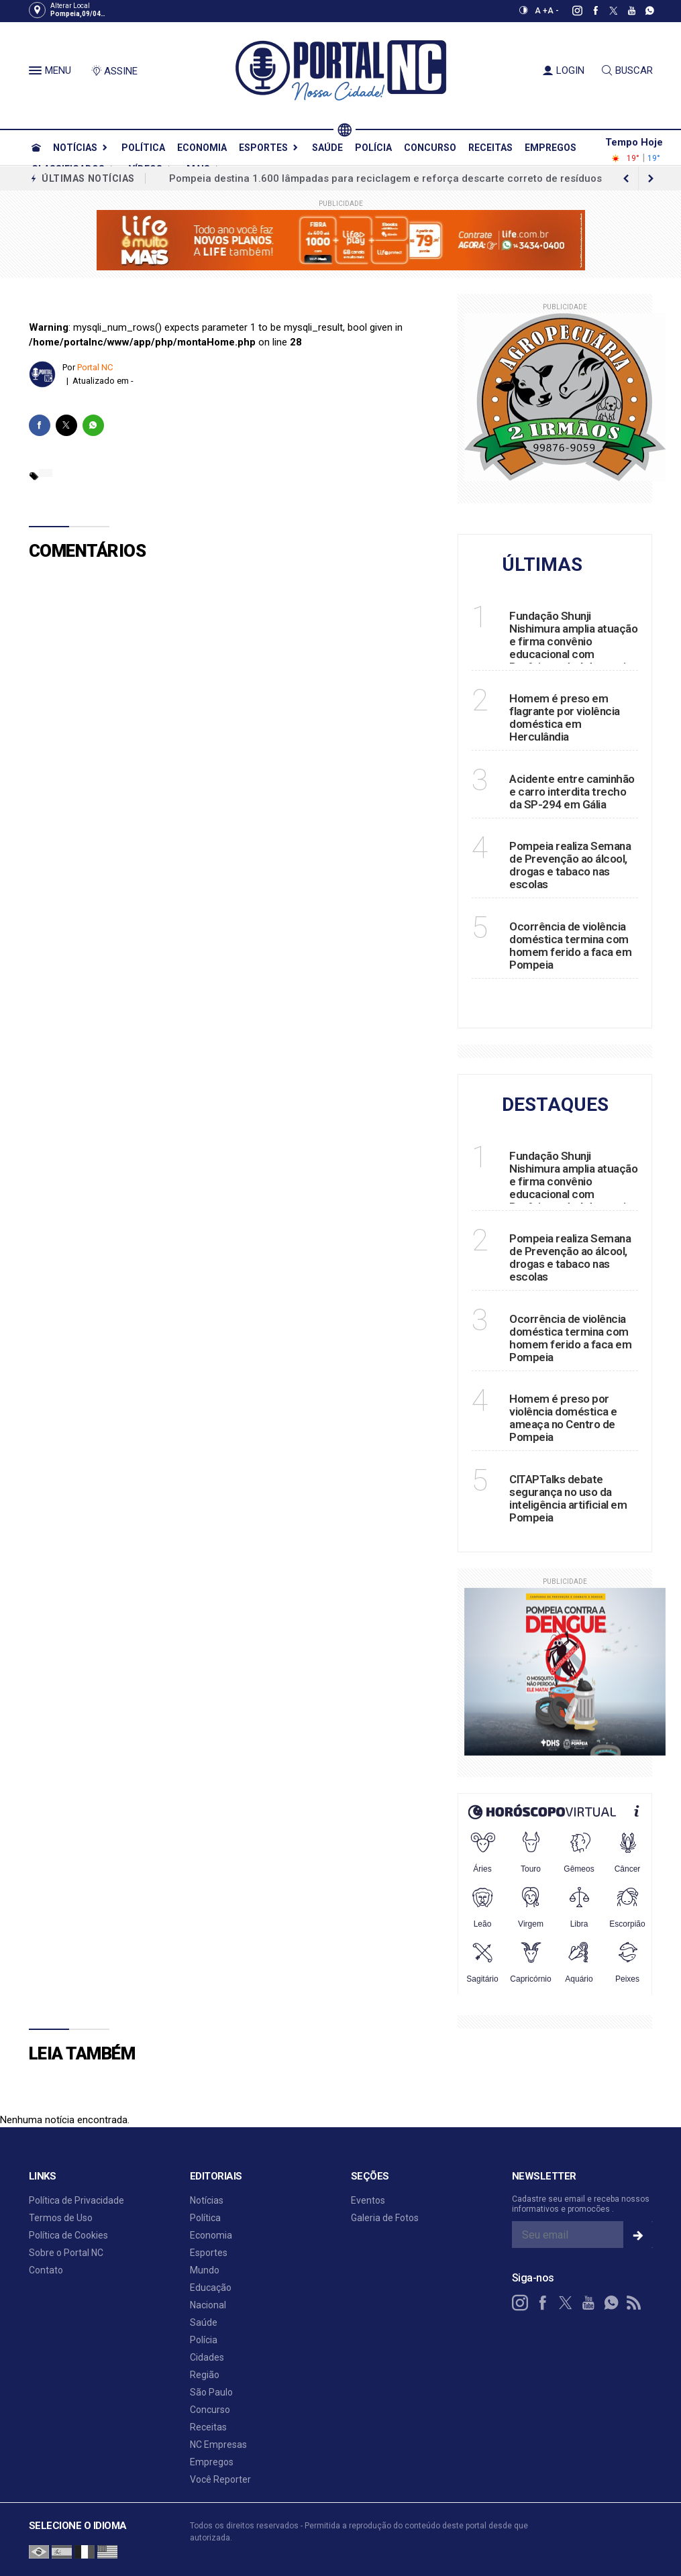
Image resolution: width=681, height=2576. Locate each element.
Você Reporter (220, 2479)
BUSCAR (627, 70)
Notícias (75, 147)
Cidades (207, 2357)
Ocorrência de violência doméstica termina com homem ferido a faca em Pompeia (570, 945)
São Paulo (211, 2392)
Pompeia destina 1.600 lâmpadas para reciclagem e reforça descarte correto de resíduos (385, 178)
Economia (202, 147)
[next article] (627, 178)
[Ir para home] (36, 147)
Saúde (327, 147)
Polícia (373, 147)
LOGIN (563, 70)
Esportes (263, 147)
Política (143, 147)
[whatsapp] (642, 10)
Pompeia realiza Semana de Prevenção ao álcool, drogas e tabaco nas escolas (570, 865)
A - (553, 10)
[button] (37, 73)
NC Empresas (218, 2444)
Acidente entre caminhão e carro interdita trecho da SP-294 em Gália (572, 791)
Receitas (490, 147)
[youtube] (624, 10)
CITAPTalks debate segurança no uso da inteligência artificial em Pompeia (568, 1498)
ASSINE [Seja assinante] (114, 71)
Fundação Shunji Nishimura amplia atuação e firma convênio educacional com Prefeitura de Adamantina (573, 641)
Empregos (550, 147)
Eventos (368, 2200)
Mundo (204, 2270)
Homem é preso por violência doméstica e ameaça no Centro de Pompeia (563, 1418)
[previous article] (651, 178)
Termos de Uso (61, 2217)
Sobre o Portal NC (66, 2252)
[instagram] (570, 10)
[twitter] (606, 10)
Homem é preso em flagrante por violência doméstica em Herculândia (564, 717)
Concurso (430, 147)
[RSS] (634, 2303)
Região (204, 2374)
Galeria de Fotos (385, 2217)
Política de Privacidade (76, 2200)
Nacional (208, 2305)
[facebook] (588, 10)
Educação (210, 2287)
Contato (46, 2270)
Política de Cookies (68, 2235)
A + (541, 10)
